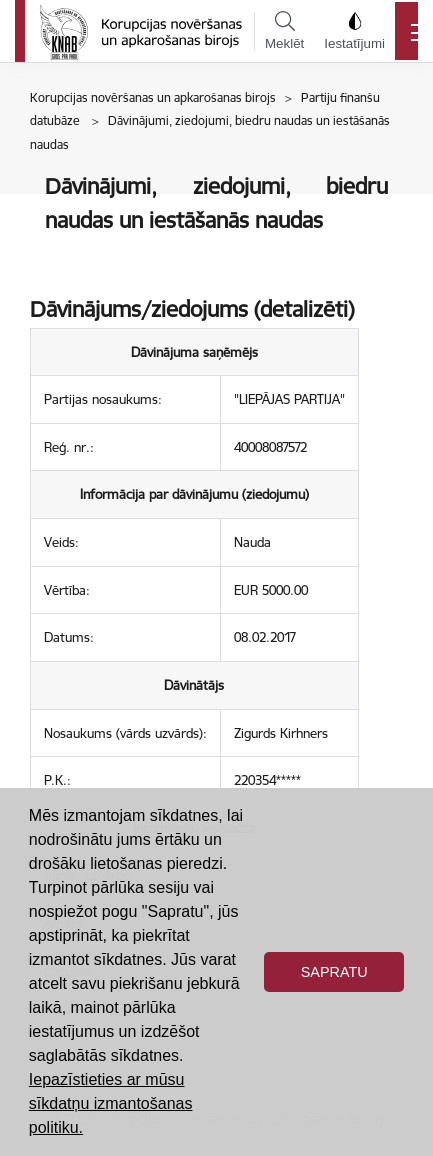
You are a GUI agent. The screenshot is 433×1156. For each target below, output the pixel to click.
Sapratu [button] (334, 972)
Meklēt (284, 31)
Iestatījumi (354, 31)
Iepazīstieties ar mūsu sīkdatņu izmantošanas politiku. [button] (111, 1103)
